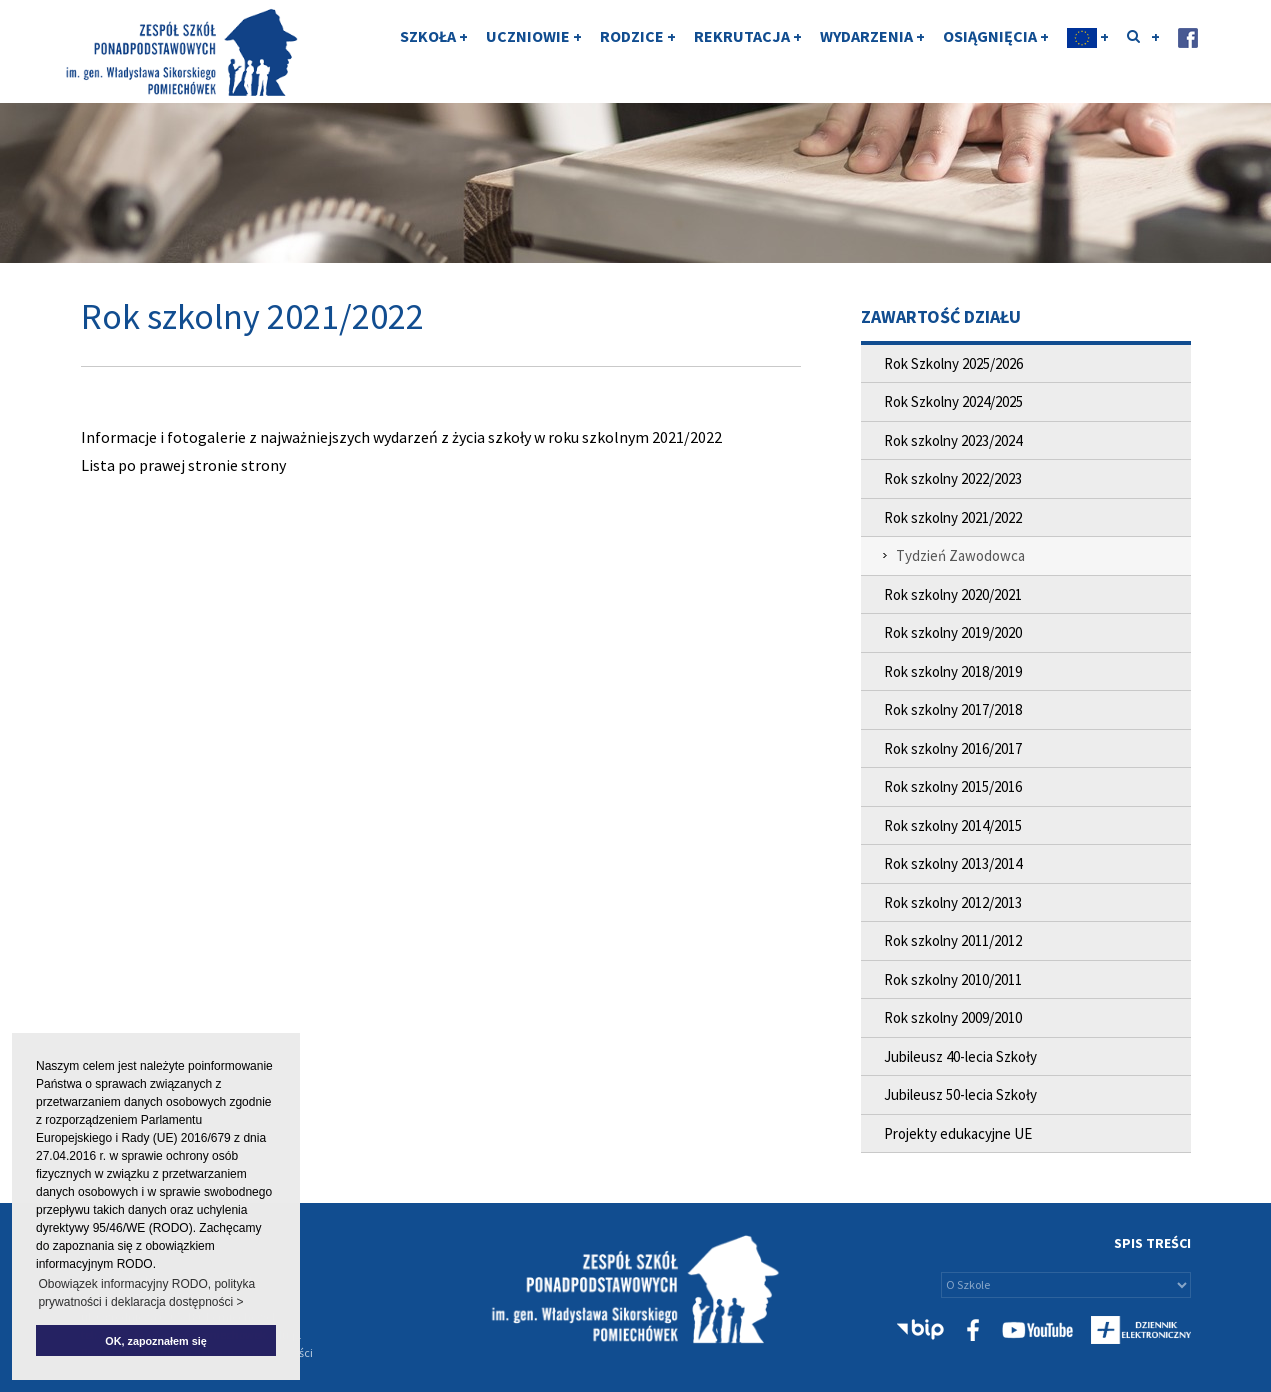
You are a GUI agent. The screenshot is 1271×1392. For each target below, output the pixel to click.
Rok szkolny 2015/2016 (953, 786)
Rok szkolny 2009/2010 (953, 1017)
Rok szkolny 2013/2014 (953, 863)
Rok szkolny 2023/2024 (953, 440)
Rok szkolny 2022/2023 (953, 478)
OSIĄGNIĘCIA (996, 53)
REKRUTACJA (748, 53)
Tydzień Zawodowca (960, 555)
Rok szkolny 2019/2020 (953, 632)
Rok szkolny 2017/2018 (953, 709)
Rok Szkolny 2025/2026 (953, 363)
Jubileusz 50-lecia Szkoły (960, 1094)
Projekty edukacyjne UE (958, 1133)
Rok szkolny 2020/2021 (953, 594)
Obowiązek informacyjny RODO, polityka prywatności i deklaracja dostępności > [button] (146, 1293)
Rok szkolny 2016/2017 (953, 748)
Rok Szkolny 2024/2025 (953, 401)
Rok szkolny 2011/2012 (953, 940)
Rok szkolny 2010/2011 (953, 979)
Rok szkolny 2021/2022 (953, 517)
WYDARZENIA (872, 53)
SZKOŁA (434, 53)
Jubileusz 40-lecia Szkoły (960, 1056)
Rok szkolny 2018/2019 (953, 671)
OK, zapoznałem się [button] (155, 1341)
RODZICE (638, 53)
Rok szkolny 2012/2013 (953, 902)
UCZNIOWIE (534, 53)
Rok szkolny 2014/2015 (953, 825)
